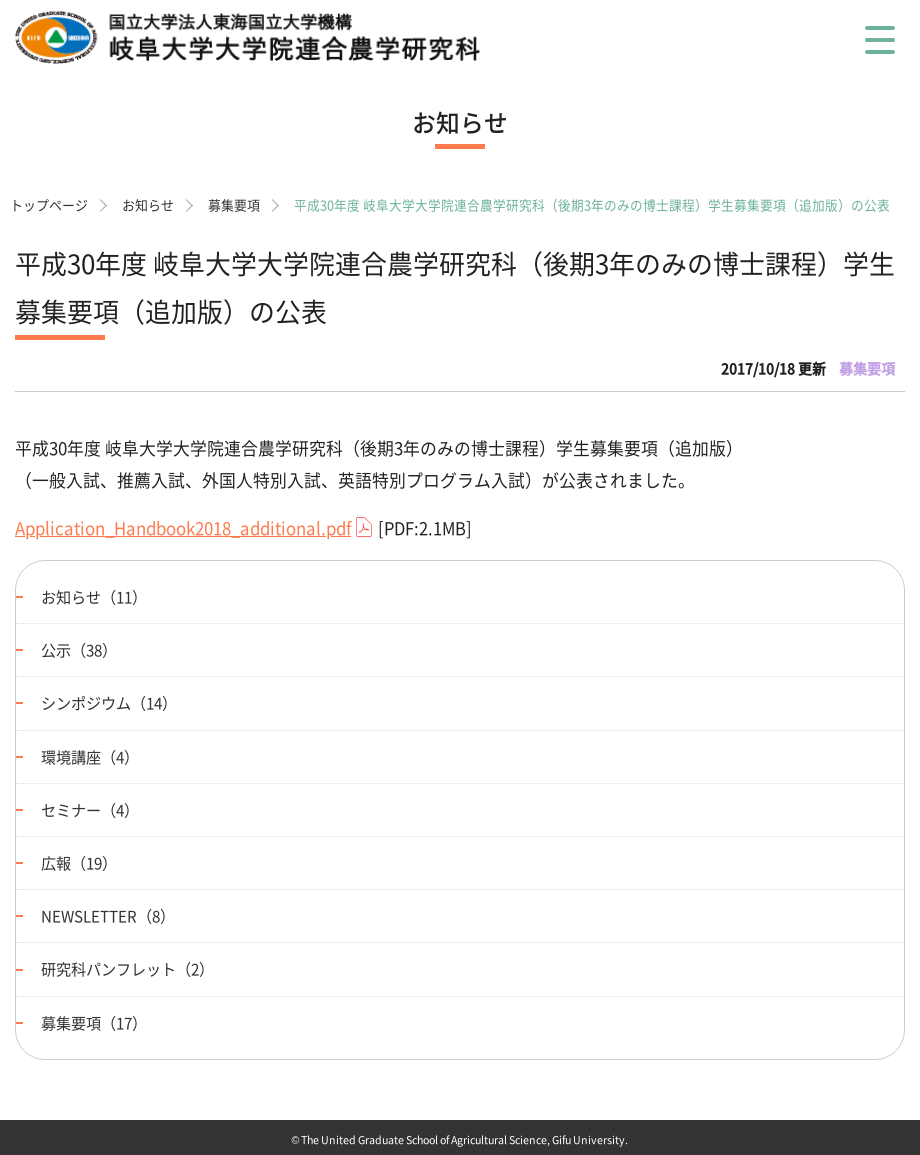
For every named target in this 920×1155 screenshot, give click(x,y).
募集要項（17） (94, 1022)
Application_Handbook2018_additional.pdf (183, 527)
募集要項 (234, 204)
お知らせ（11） (94, 596)
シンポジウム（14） (109, 702)
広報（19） (79, 862)
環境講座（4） (90, 756)
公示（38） (79, 649)
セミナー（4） (90, 809)
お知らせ (148, 204)
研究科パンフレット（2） (127, 968)
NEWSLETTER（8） (108, 915)
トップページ (49, 204)
